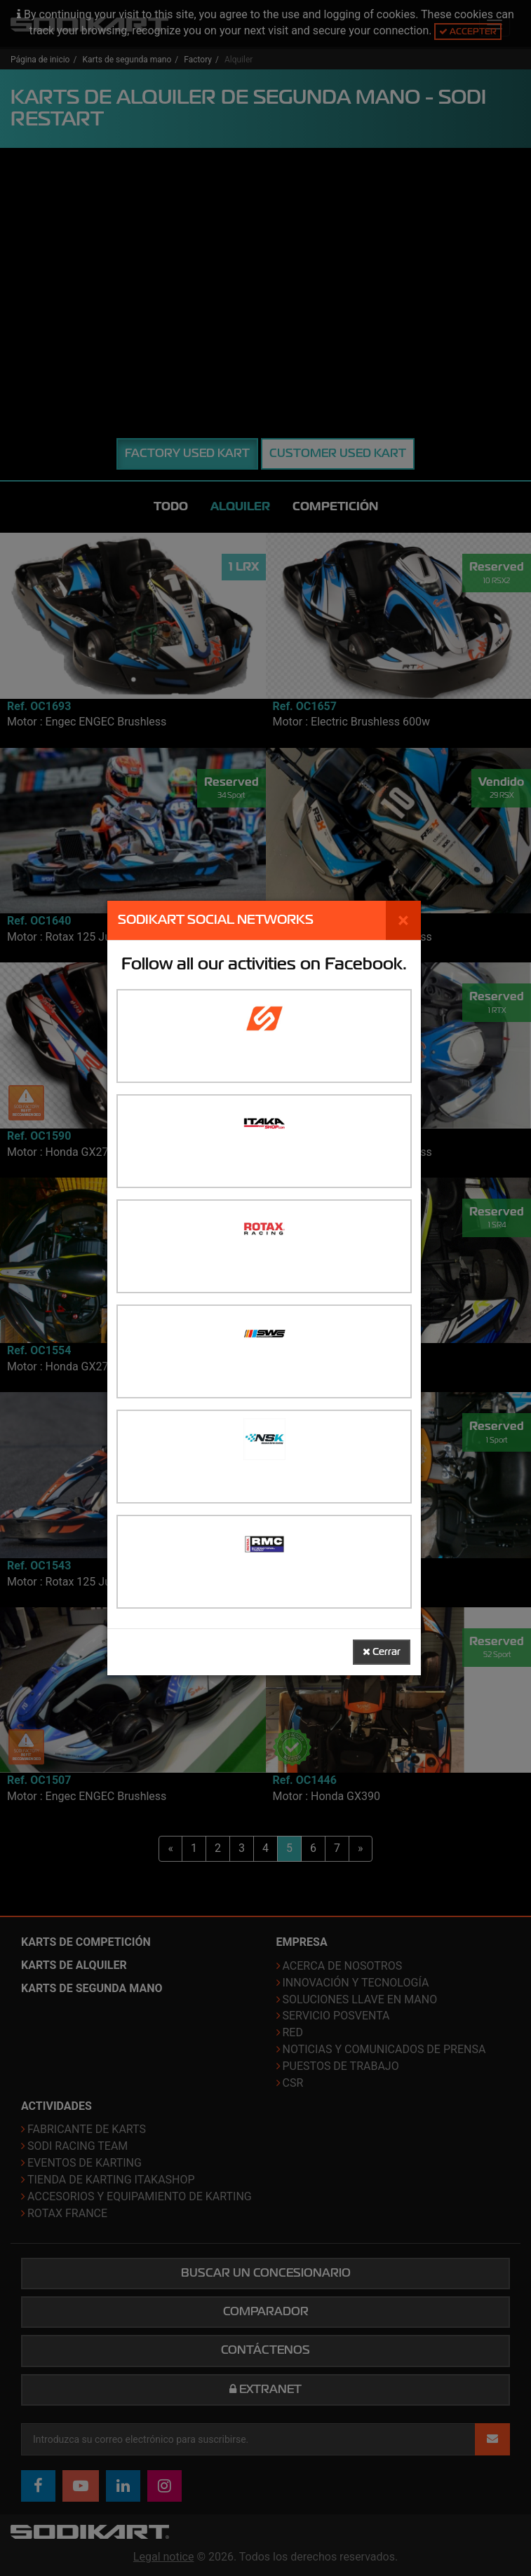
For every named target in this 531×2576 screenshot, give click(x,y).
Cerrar (382, 1652)
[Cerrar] (403, 920)
